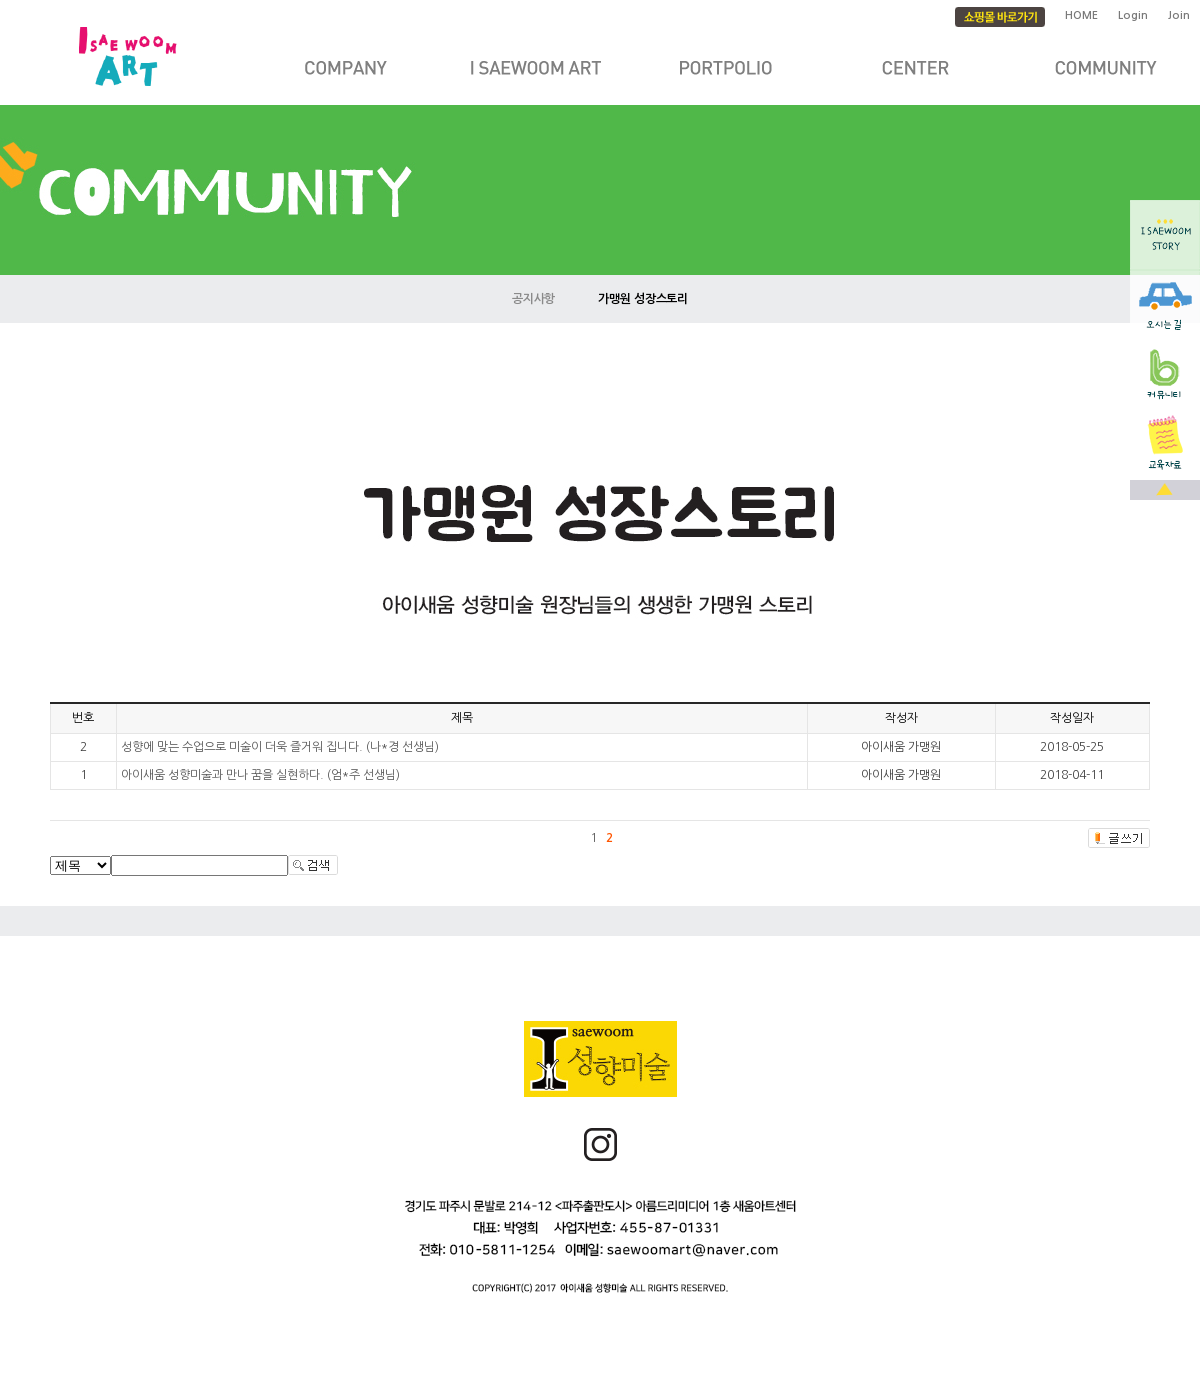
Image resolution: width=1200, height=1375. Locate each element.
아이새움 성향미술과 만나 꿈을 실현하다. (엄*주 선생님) (260, 775)
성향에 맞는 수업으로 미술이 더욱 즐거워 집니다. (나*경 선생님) (280, 747)
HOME (1081, 15)
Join (1179, 15)
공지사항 (534, 299)
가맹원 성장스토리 (643, 299)
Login (1133, 15)
